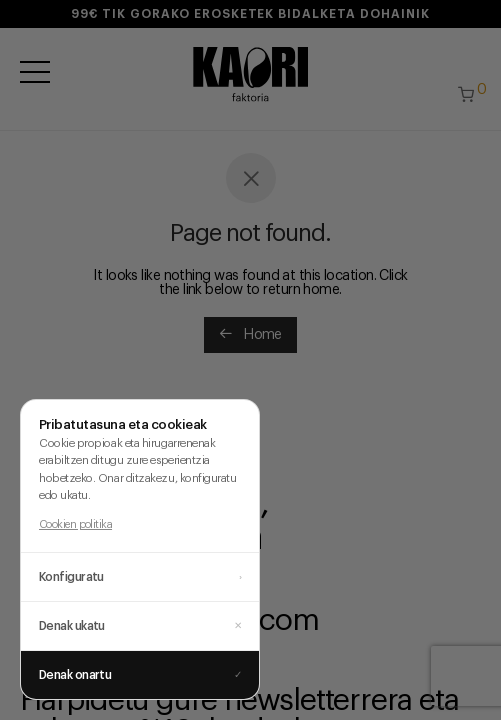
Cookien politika (75, 524)
